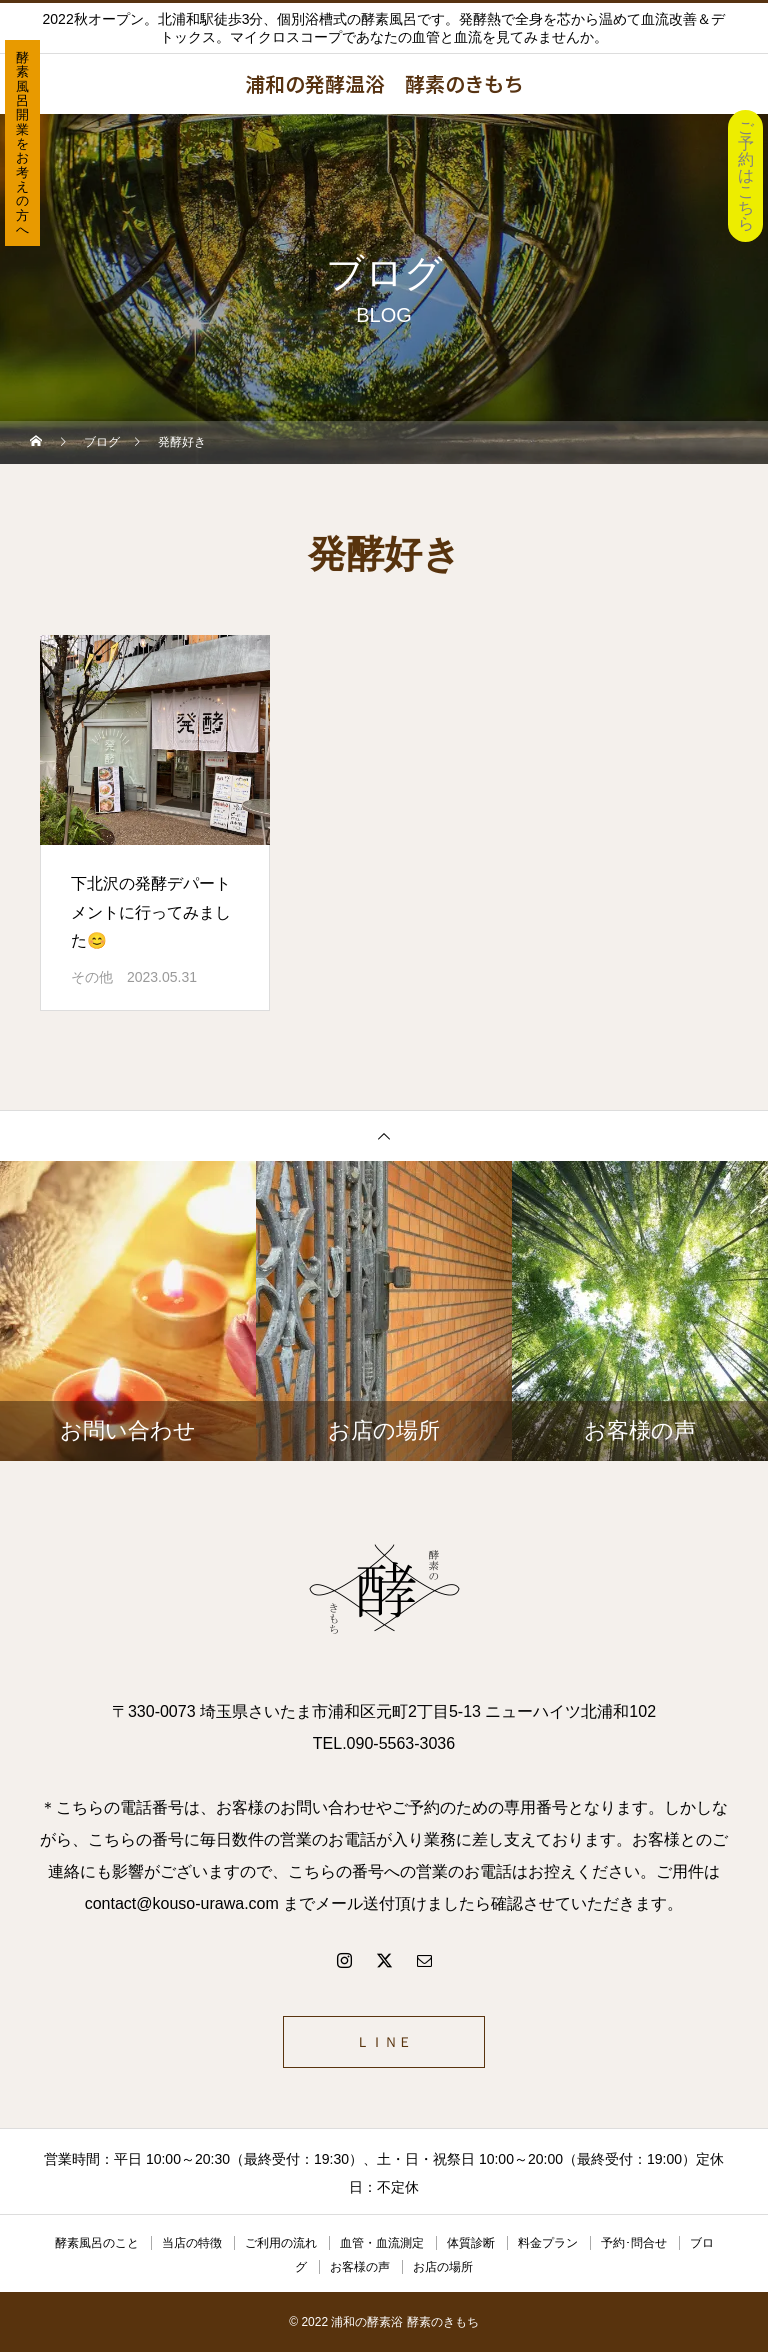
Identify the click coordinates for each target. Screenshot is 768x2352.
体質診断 (471, 2243)
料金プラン (548, 2243)
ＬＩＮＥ (384, 2042)
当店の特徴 (192, 2243)
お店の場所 (443, 2267)
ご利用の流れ (281, 2243)
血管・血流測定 (382, 2243)
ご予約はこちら (746, 175)
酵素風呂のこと (97, 2243)
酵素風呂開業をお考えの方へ (22, 143)
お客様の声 (360, 2267)
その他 (92, 977)
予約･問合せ (634, 2243)
